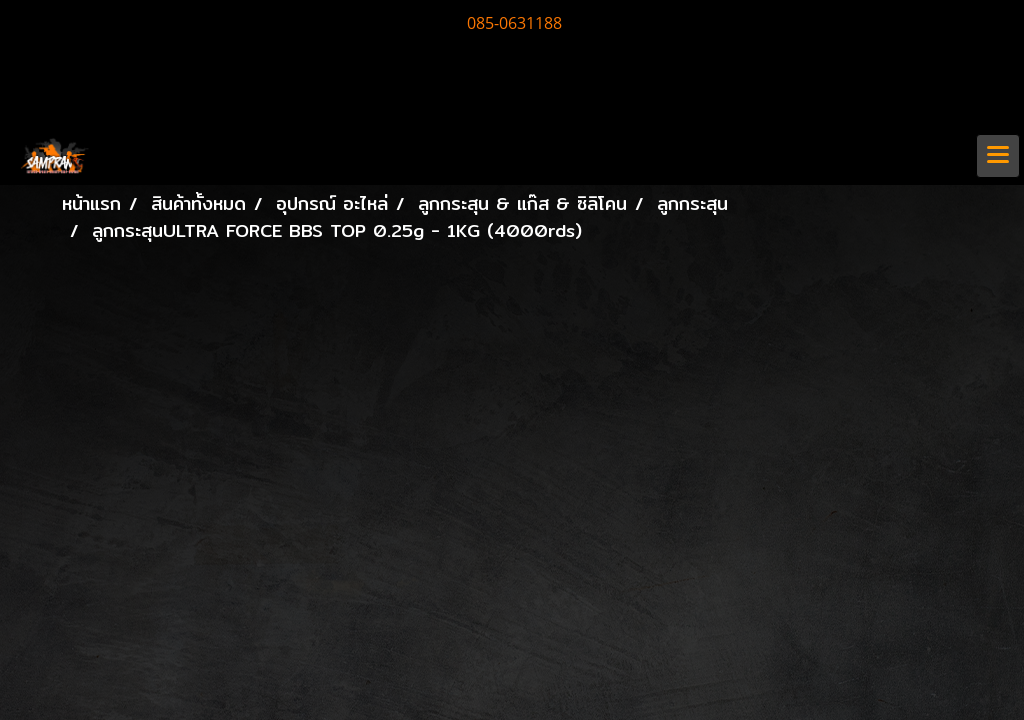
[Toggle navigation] (998, 156)
